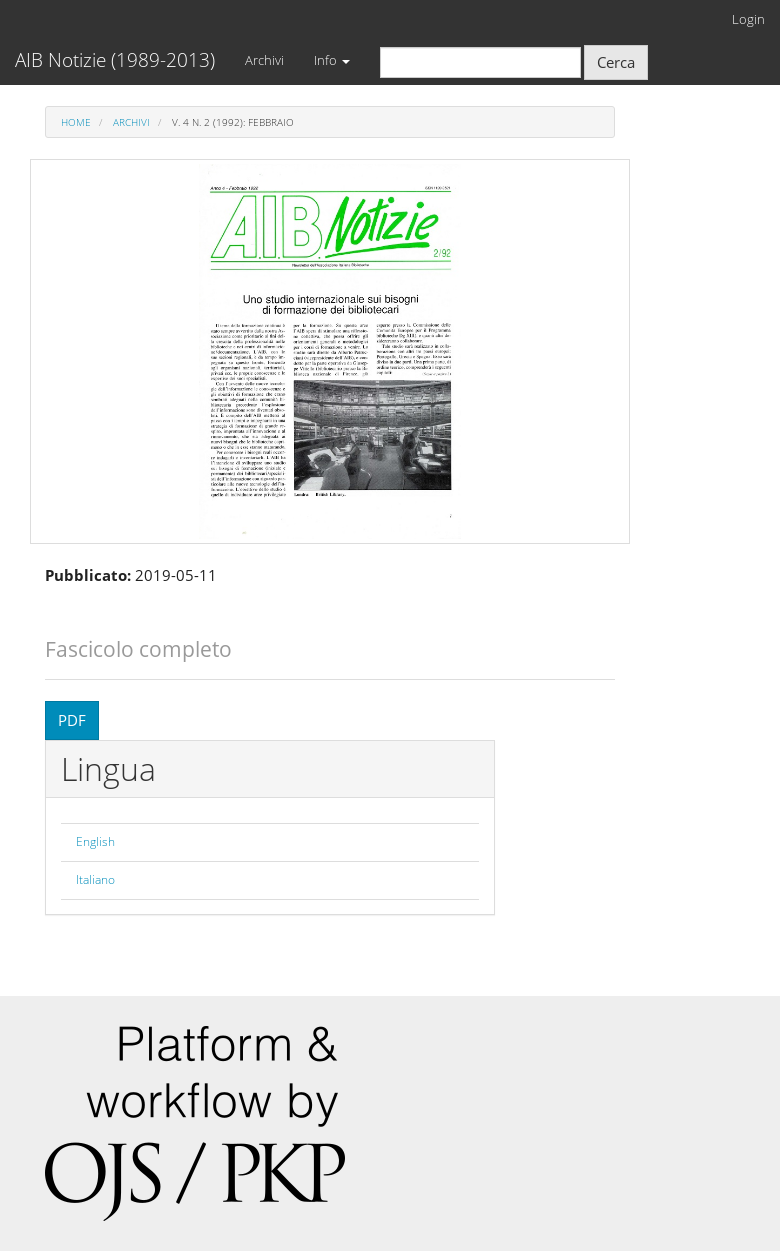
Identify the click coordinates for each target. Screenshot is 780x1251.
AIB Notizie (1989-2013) (115, 60)
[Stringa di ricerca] (480, 62)
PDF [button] (72, 720)
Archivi (264, 60)
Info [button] (332, 60)
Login (748, 19)
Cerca (616, 62)
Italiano (95, 879)
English (95, 841)
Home (76, 122)
